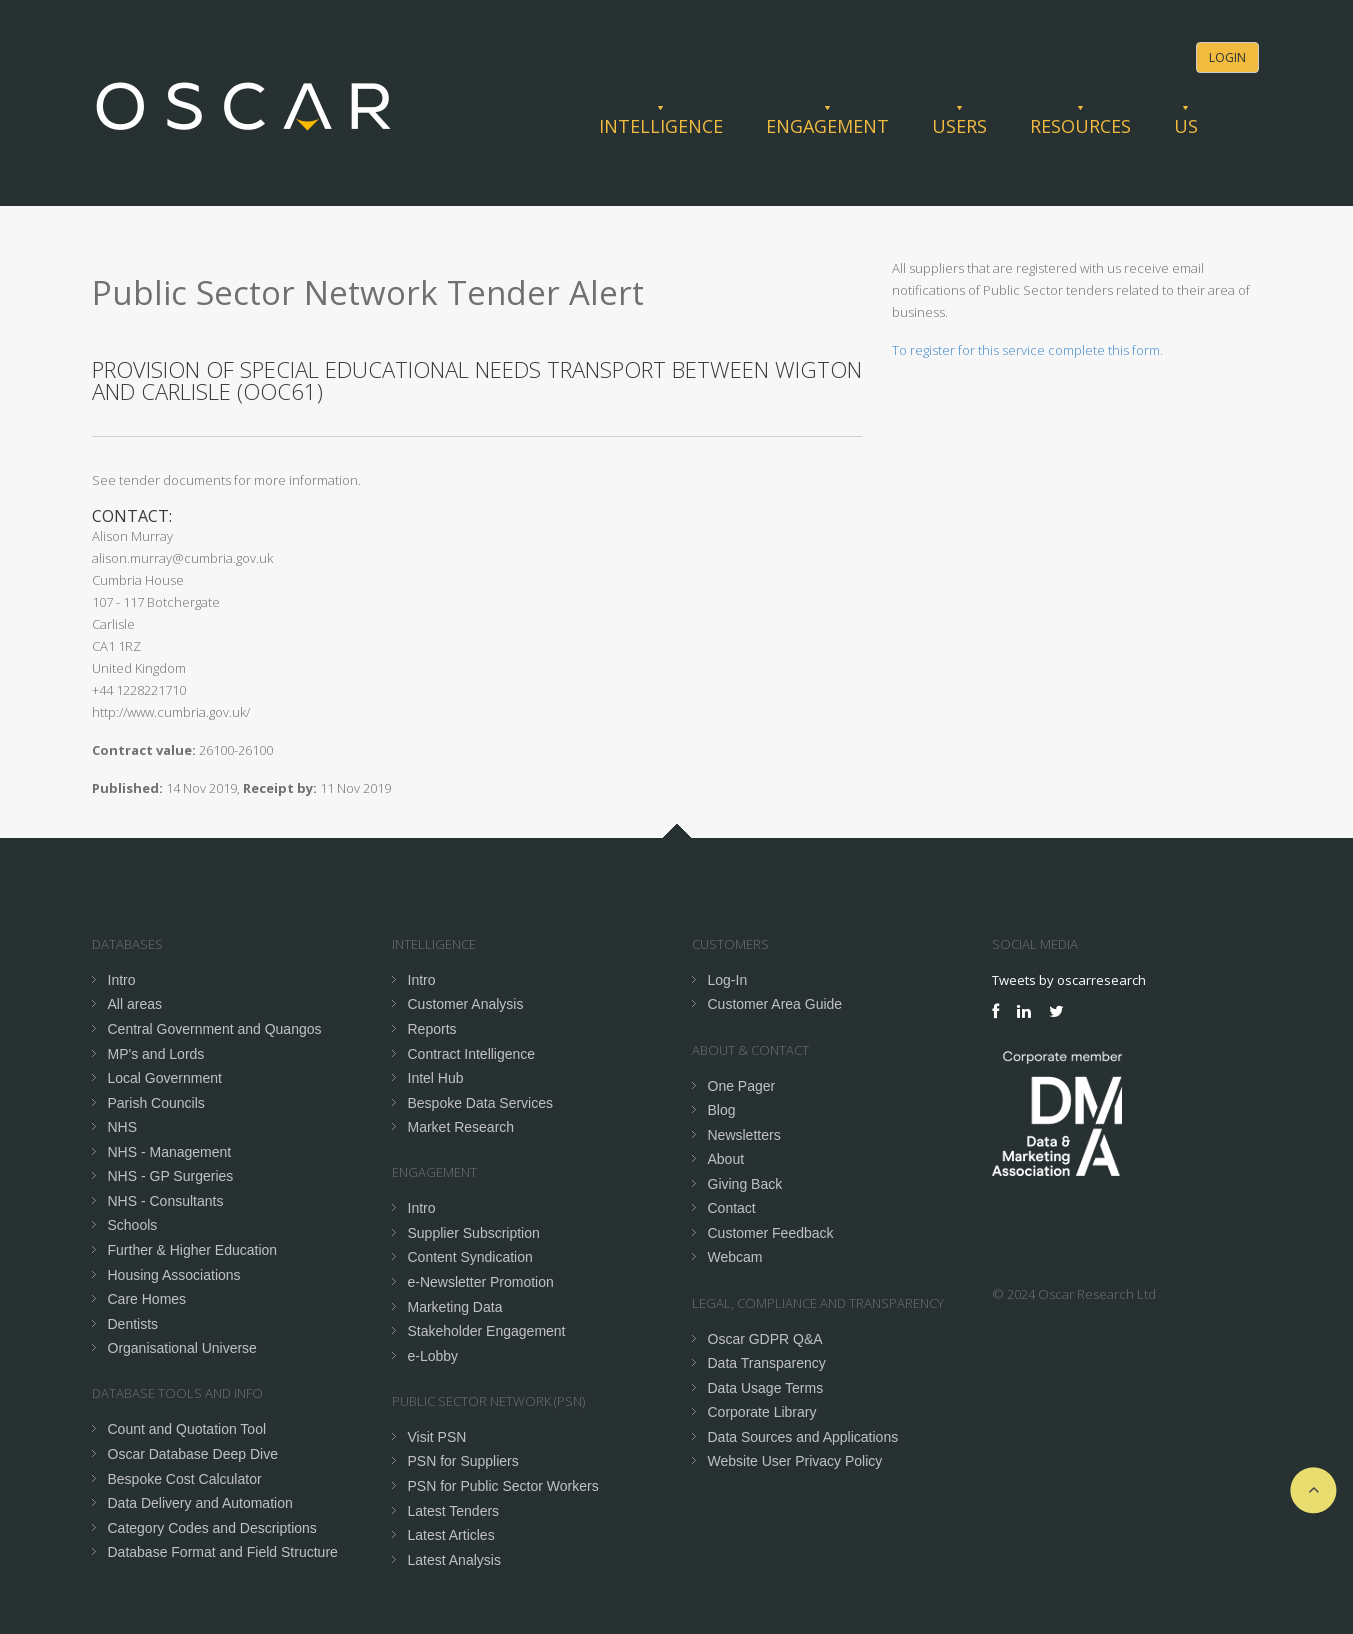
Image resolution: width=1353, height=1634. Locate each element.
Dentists (133, 1324)
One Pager (742, 1086)
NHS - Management (170, 1152)
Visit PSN (437, 1437)
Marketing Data (455, 1307)
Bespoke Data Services (481, 1103)
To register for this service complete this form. (1027, 350)
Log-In (728, 980)
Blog (722, 1110)
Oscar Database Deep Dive (193, 1454)
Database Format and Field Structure (223, 1552)
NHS (123, 1127)
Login (1227, 57)
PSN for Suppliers (463, 1461)
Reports (432, 1029)
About (726, 1159)
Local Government (165, 1078)
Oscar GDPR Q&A (765, 1339)
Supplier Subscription (474, 1233)
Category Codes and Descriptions (212, 1528)
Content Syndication (470, 1257)
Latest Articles (451, 1535)
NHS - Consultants (166, 1201)
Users (959, 126)
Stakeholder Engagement (487, 1331)
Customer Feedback (771, 1233)
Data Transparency (767, 1363)
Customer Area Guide (775, 1004)
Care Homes (147, 1299)
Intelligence (661, 126)
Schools (133, 1225)
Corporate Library (762, 1412)
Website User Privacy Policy (795, 1461)
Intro (122, 980)
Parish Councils (156, 1103)
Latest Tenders (454, 1511)
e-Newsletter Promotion (481, 1282)
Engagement (827, 126)
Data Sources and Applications (803, 1437)
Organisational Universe (182, 1348)
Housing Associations (174, 1275)
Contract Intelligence (472, 1054)
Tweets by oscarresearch (1069, 980)
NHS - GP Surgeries (171, 1176)
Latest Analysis (454, 1560)
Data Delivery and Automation (200, 1503)
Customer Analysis (466, 1004)
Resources (1080, 126)
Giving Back (745, 1184)
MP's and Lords (156, 1054)
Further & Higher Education (193, 1250)
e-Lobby (433, 1356)
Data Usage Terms (766, 1388)
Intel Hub (436, 1078)
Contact (732, 1208)
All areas (135, 1004)
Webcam (735, 1257)
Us (1186, 126)
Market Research (461, 1127)
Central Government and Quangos (215, 1029)
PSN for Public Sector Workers (503, 1486)
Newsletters (744, 1135)
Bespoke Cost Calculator (185, 1479)
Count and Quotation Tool (187, 1429)
